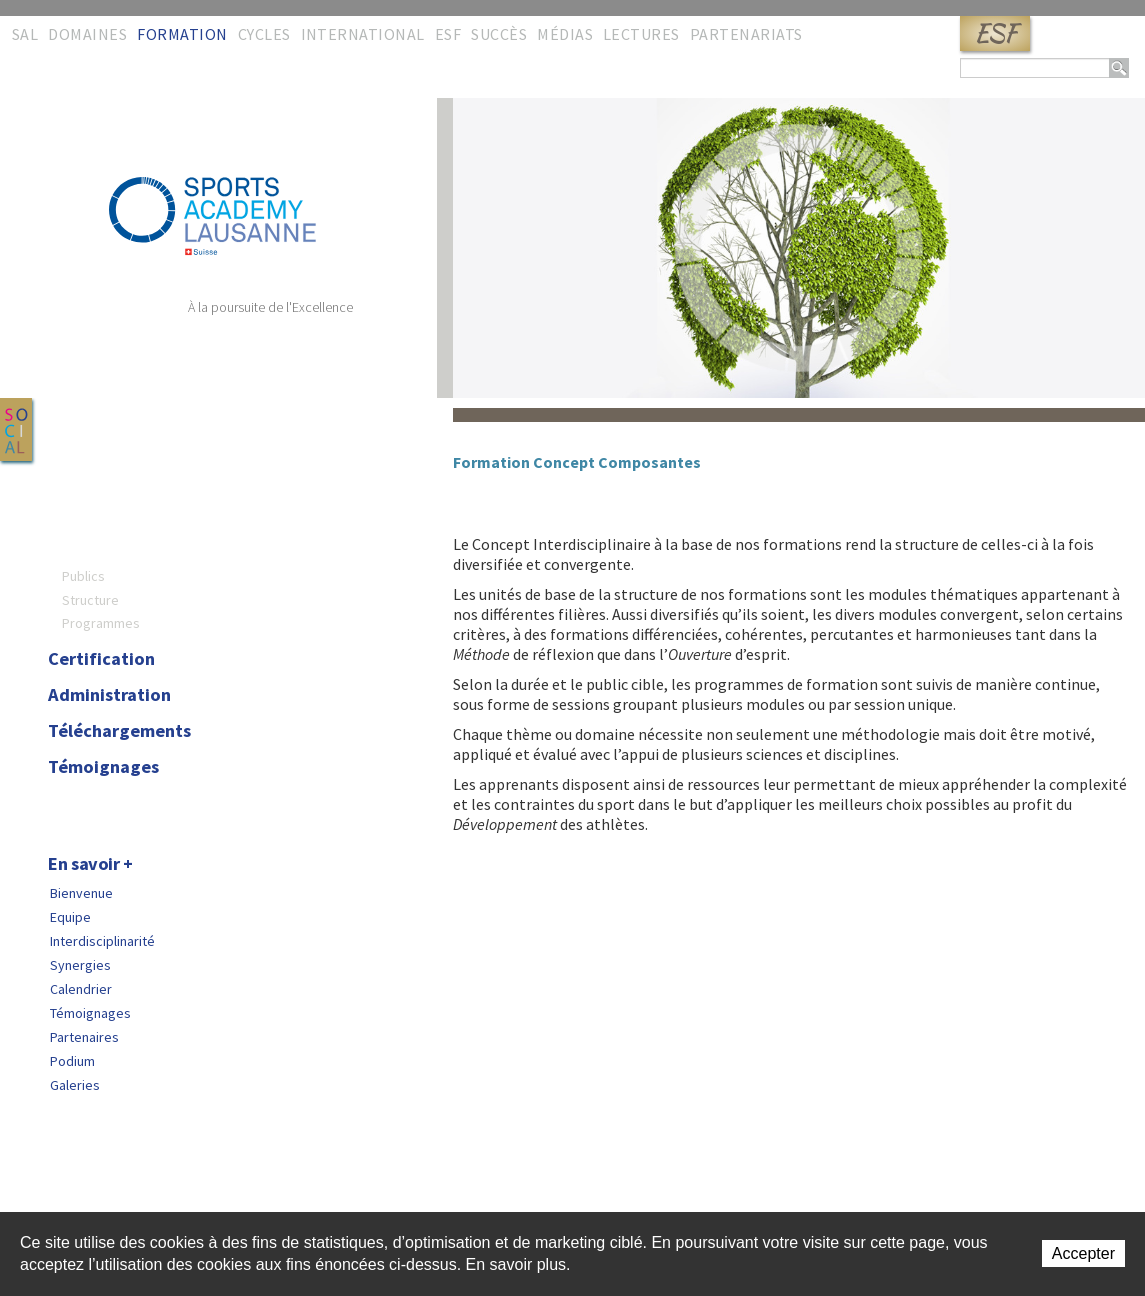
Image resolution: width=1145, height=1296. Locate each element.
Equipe (70, 917)
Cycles (264, 34)
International (363, 34)
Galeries (75, 1085)
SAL (25, 34)
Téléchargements (119, 731)
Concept (82, 519)
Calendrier (81, 989)
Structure (90, 600)
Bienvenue (81, 893)
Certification (101, 659)
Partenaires (84, 1037)
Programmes (101, 623)
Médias (565, 34)
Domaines (87, 34)
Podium (72, 1061)
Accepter (1083, 1253)
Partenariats (746, 34)
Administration (109, 695)
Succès (499, 34)
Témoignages (103, 767)
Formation (182, 34)
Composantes (104, 553)
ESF (995, 33)
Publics (83, 576)
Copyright (281, 1183)
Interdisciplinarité (102, 941)
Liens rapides (196, 1183)
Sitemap (117, 1183)
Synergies (80, 965)
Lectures (641, 34)
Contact (55, 1183)
